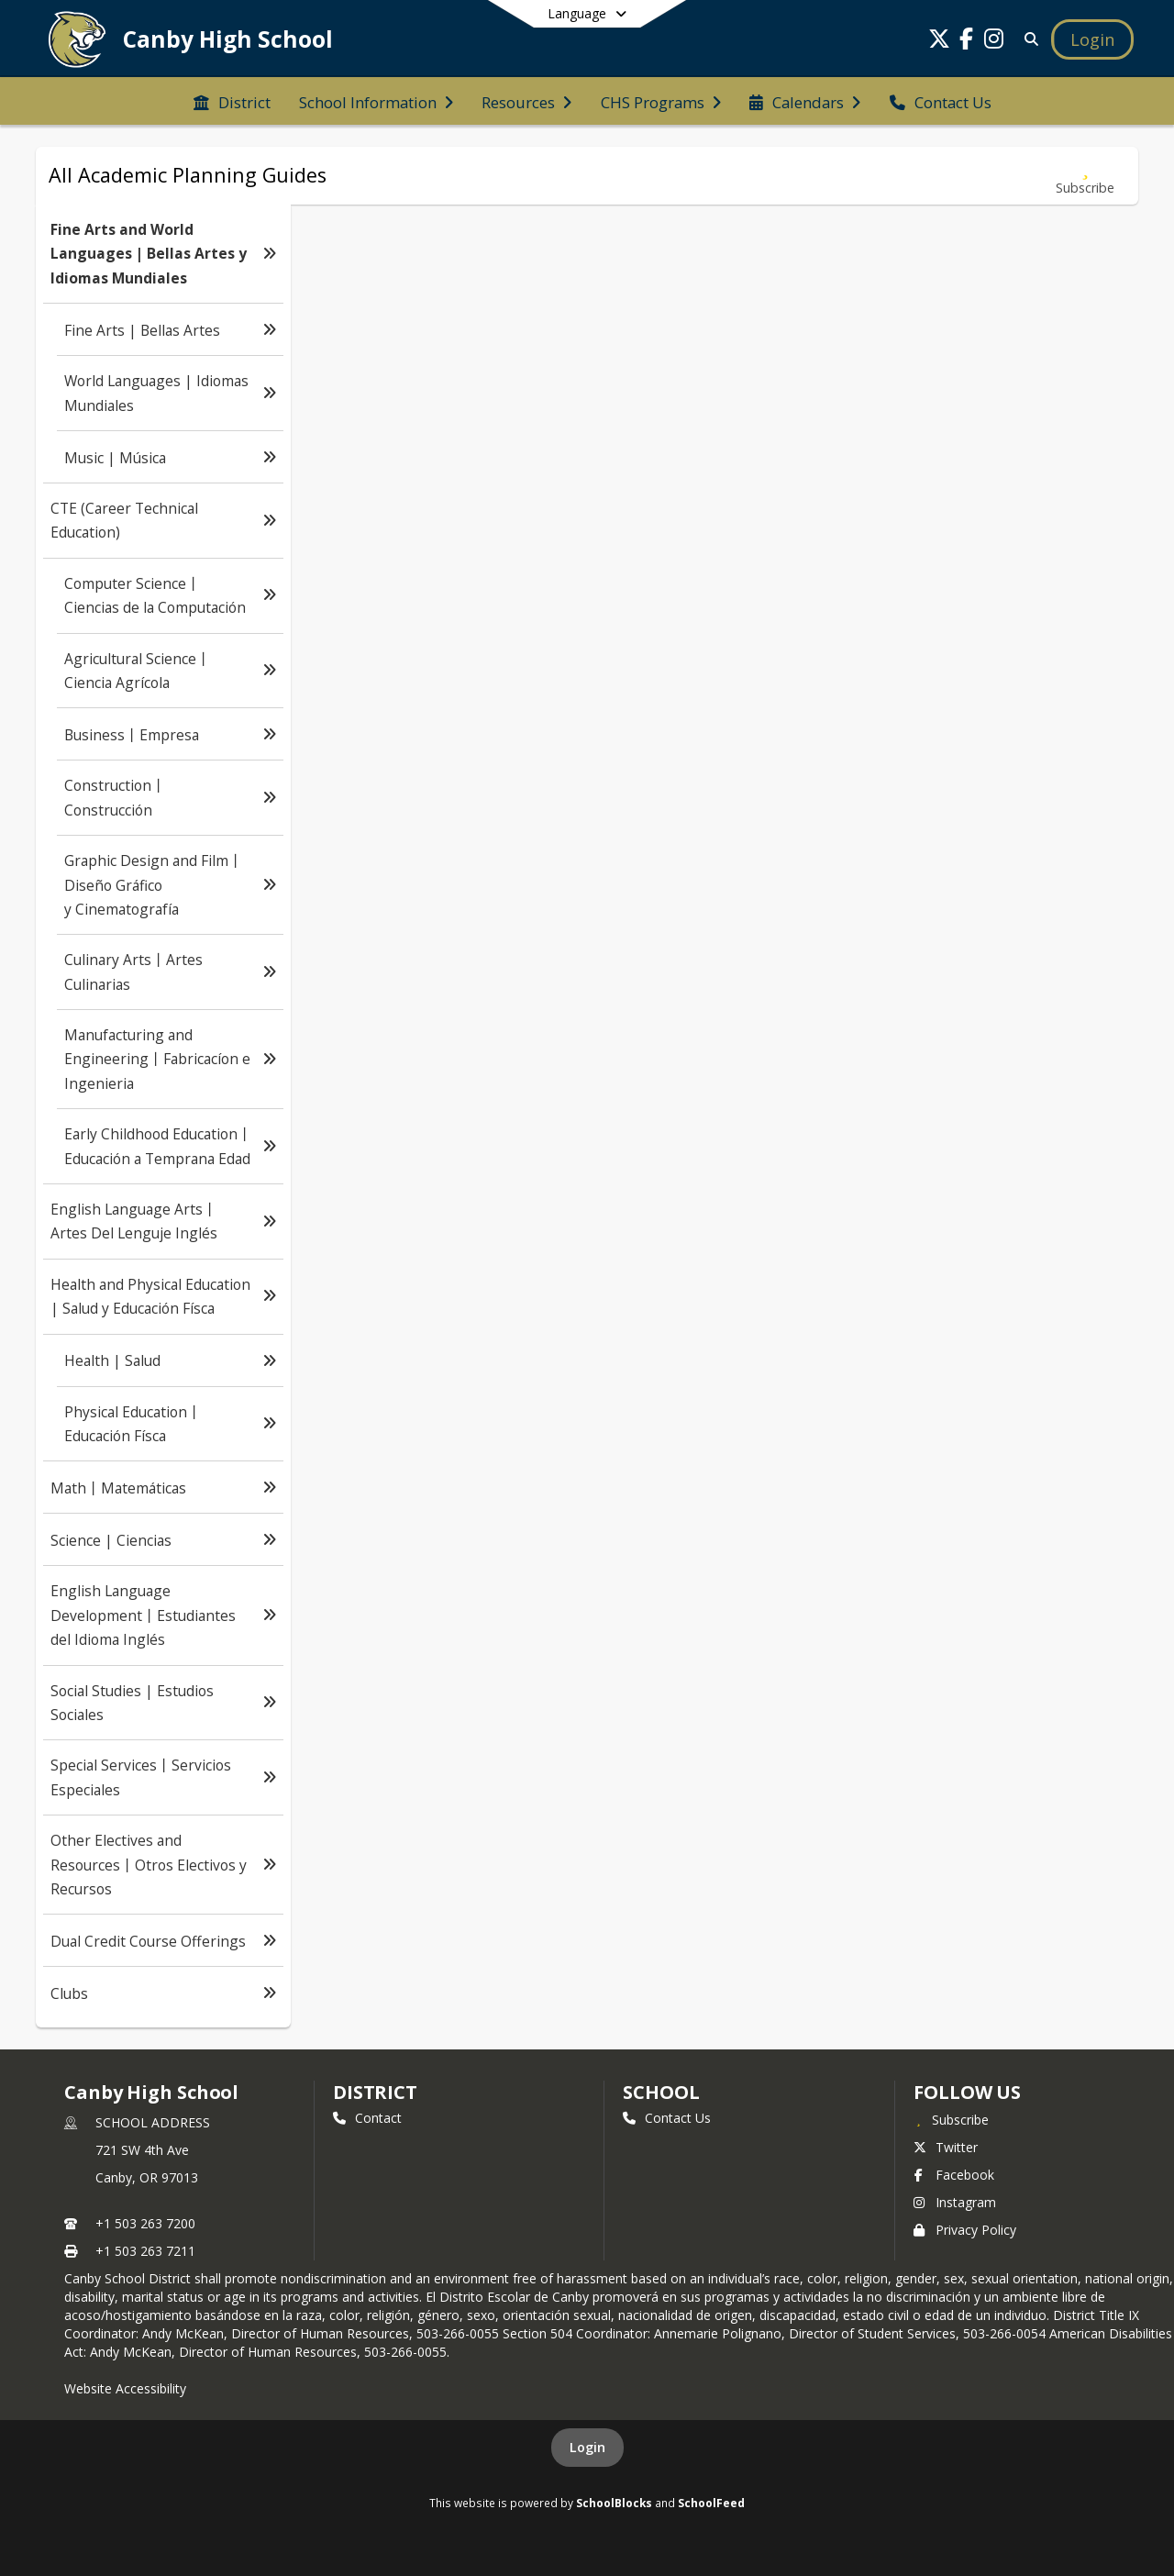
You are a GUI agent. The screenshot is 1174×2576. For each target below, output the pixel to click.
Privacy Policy (965, 2229)
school (661, 2092)
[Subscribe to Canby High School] (951, 2119)
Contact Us (667, 2117)
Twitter (946, 2147)
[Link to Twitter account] (939, 41)
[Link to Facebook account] (966, 41)
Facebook (954, 2174)
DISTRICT (375, 2092)
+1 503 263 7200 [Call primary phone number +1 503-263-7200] (145, 2223)
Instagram (955, 2202)
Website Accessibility (125, 2388)
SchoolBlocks (614, 2502)
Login (587, 2447)
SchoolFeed (711, 2502)
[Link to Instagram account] (994, 41)
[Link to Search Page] (1027, 39)
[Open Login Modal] (1092, 39)
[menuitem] (232, 101)
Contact (367, 2117)
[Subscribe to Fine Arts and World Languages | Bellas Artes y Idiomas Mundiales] (1085, 175)
